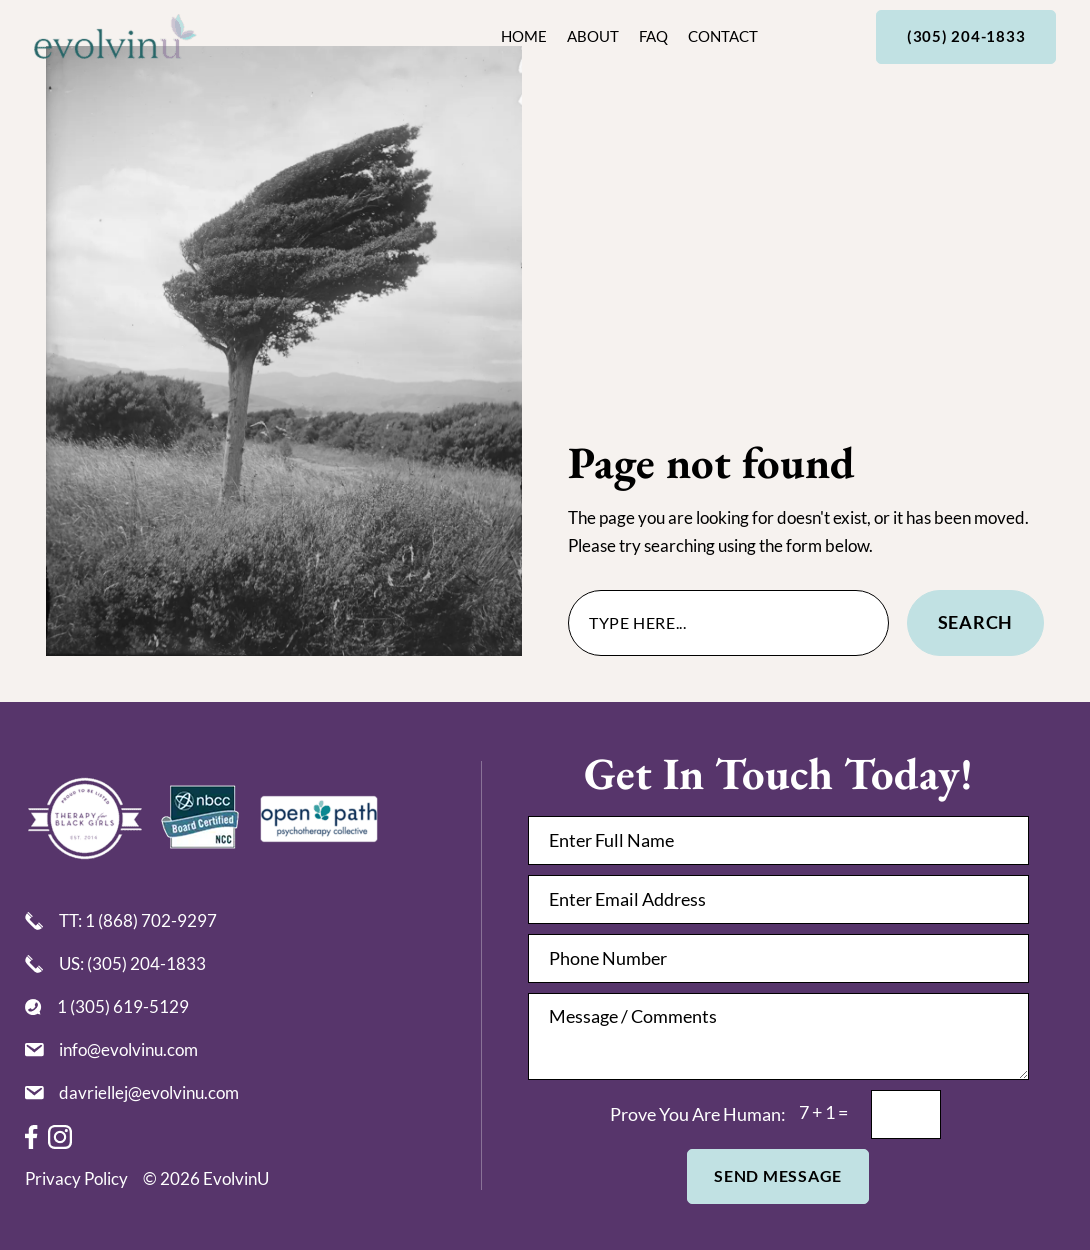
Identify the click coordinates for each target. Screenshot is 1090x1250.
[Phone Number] (778, 958)
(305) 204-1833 (966, 36)
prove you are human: (698, 1114)
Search (976, 622)
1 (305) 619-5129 (123, 1006)
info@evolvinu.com (128, 1049)
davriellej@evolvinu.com (149, 1092)
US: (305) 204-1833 (132, 963)
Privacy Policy (76, 1178)
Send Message (778, 1175)
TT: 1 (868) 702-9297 (138, 920)
